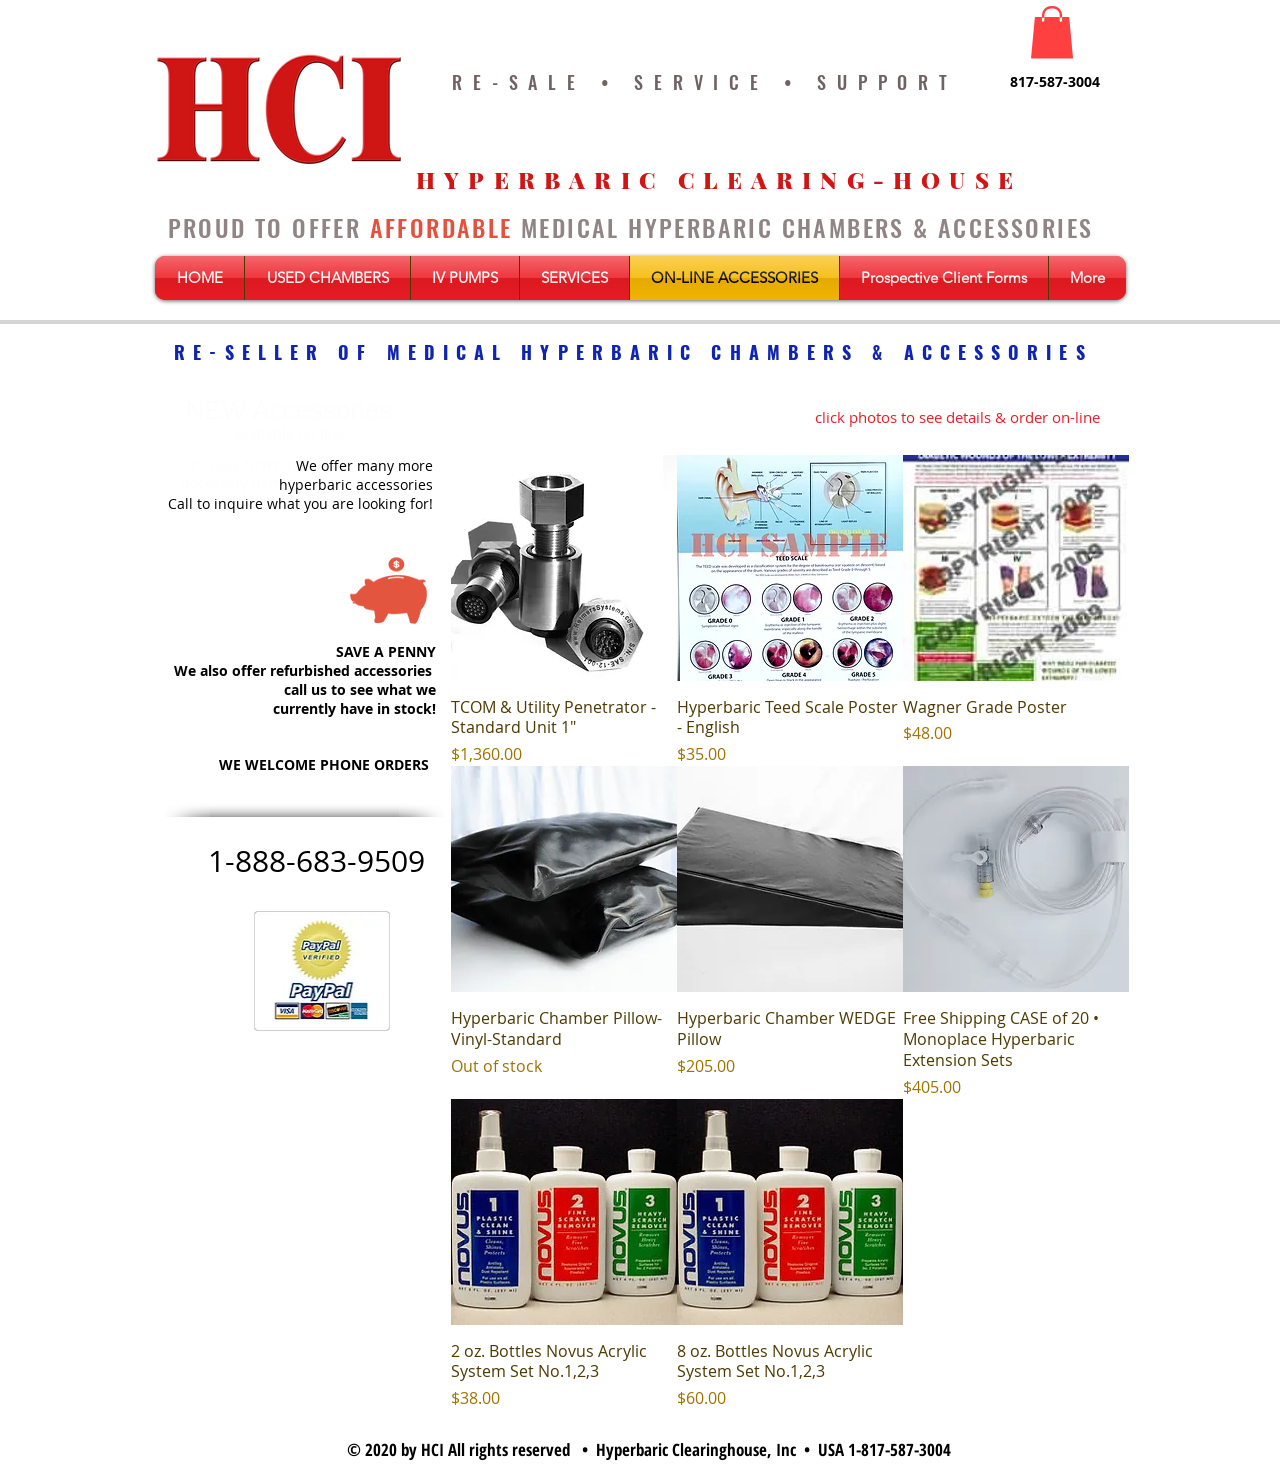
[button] (1052, 32)
